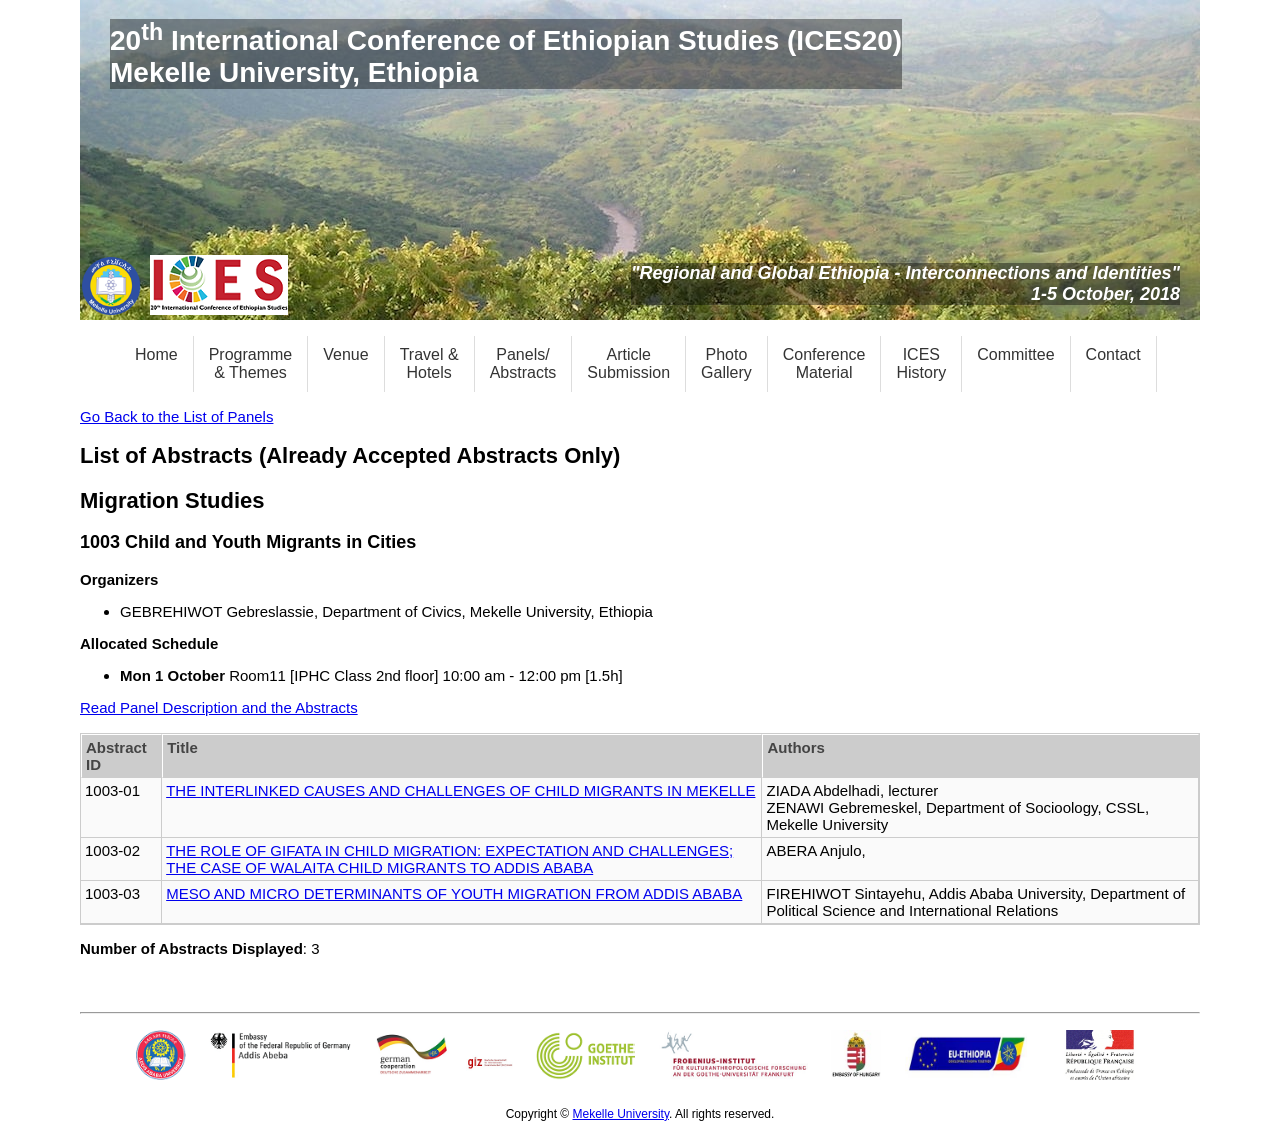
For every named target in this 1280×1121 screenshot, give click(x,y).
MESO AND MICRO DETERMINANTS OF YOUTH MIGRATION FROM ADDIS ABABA (454, 893)
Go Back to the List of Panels (176, 416)
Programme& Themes (251, 363)
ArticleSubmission (628, 363)
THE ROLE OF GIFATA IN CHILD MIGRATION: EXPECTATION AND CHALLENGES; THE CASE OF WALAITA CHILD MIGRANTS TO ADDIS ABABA (449, 859)
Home (156, 354)
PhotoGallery (726, 363)
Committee (1015, 354)
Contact (1113, 354)
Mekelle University (621, 1114)
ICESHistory (921, 363)
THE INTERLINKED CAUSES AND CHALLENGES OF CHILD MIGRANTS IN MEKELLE (460, 790)
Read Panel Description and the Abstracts (219, 707)
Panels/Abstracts (523, 363)
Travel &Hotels (429, 363)
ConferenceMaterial (824, 363)
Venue (345, 354)
